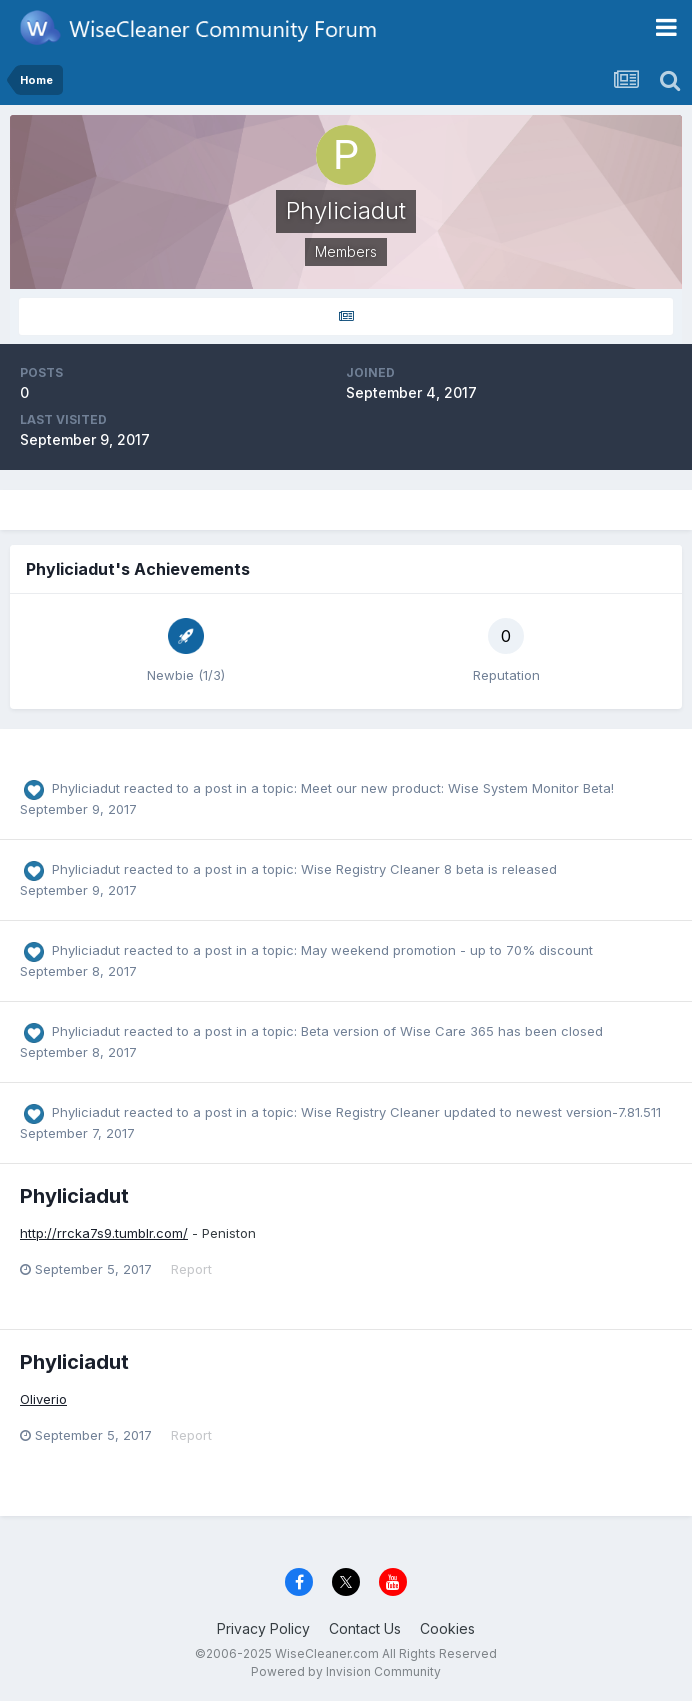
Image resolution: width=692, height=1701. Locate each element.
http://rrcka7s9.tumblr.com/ (104, 1233)
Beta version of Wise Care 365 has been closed (452, 1031)
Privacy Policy (263, 1628)
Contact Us (365, 1628)
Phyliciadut (86, 788)
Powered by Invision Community (346, 1671)
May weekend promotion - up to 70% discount (447, 950)
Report (191, 1269)
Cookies (447, 1628)
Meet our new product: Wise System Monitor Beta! (457, 788)
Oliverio (43, 1399)
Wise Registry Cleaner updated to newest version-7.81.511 (481, 1112)
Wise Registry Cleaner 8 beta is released (429, 869)
